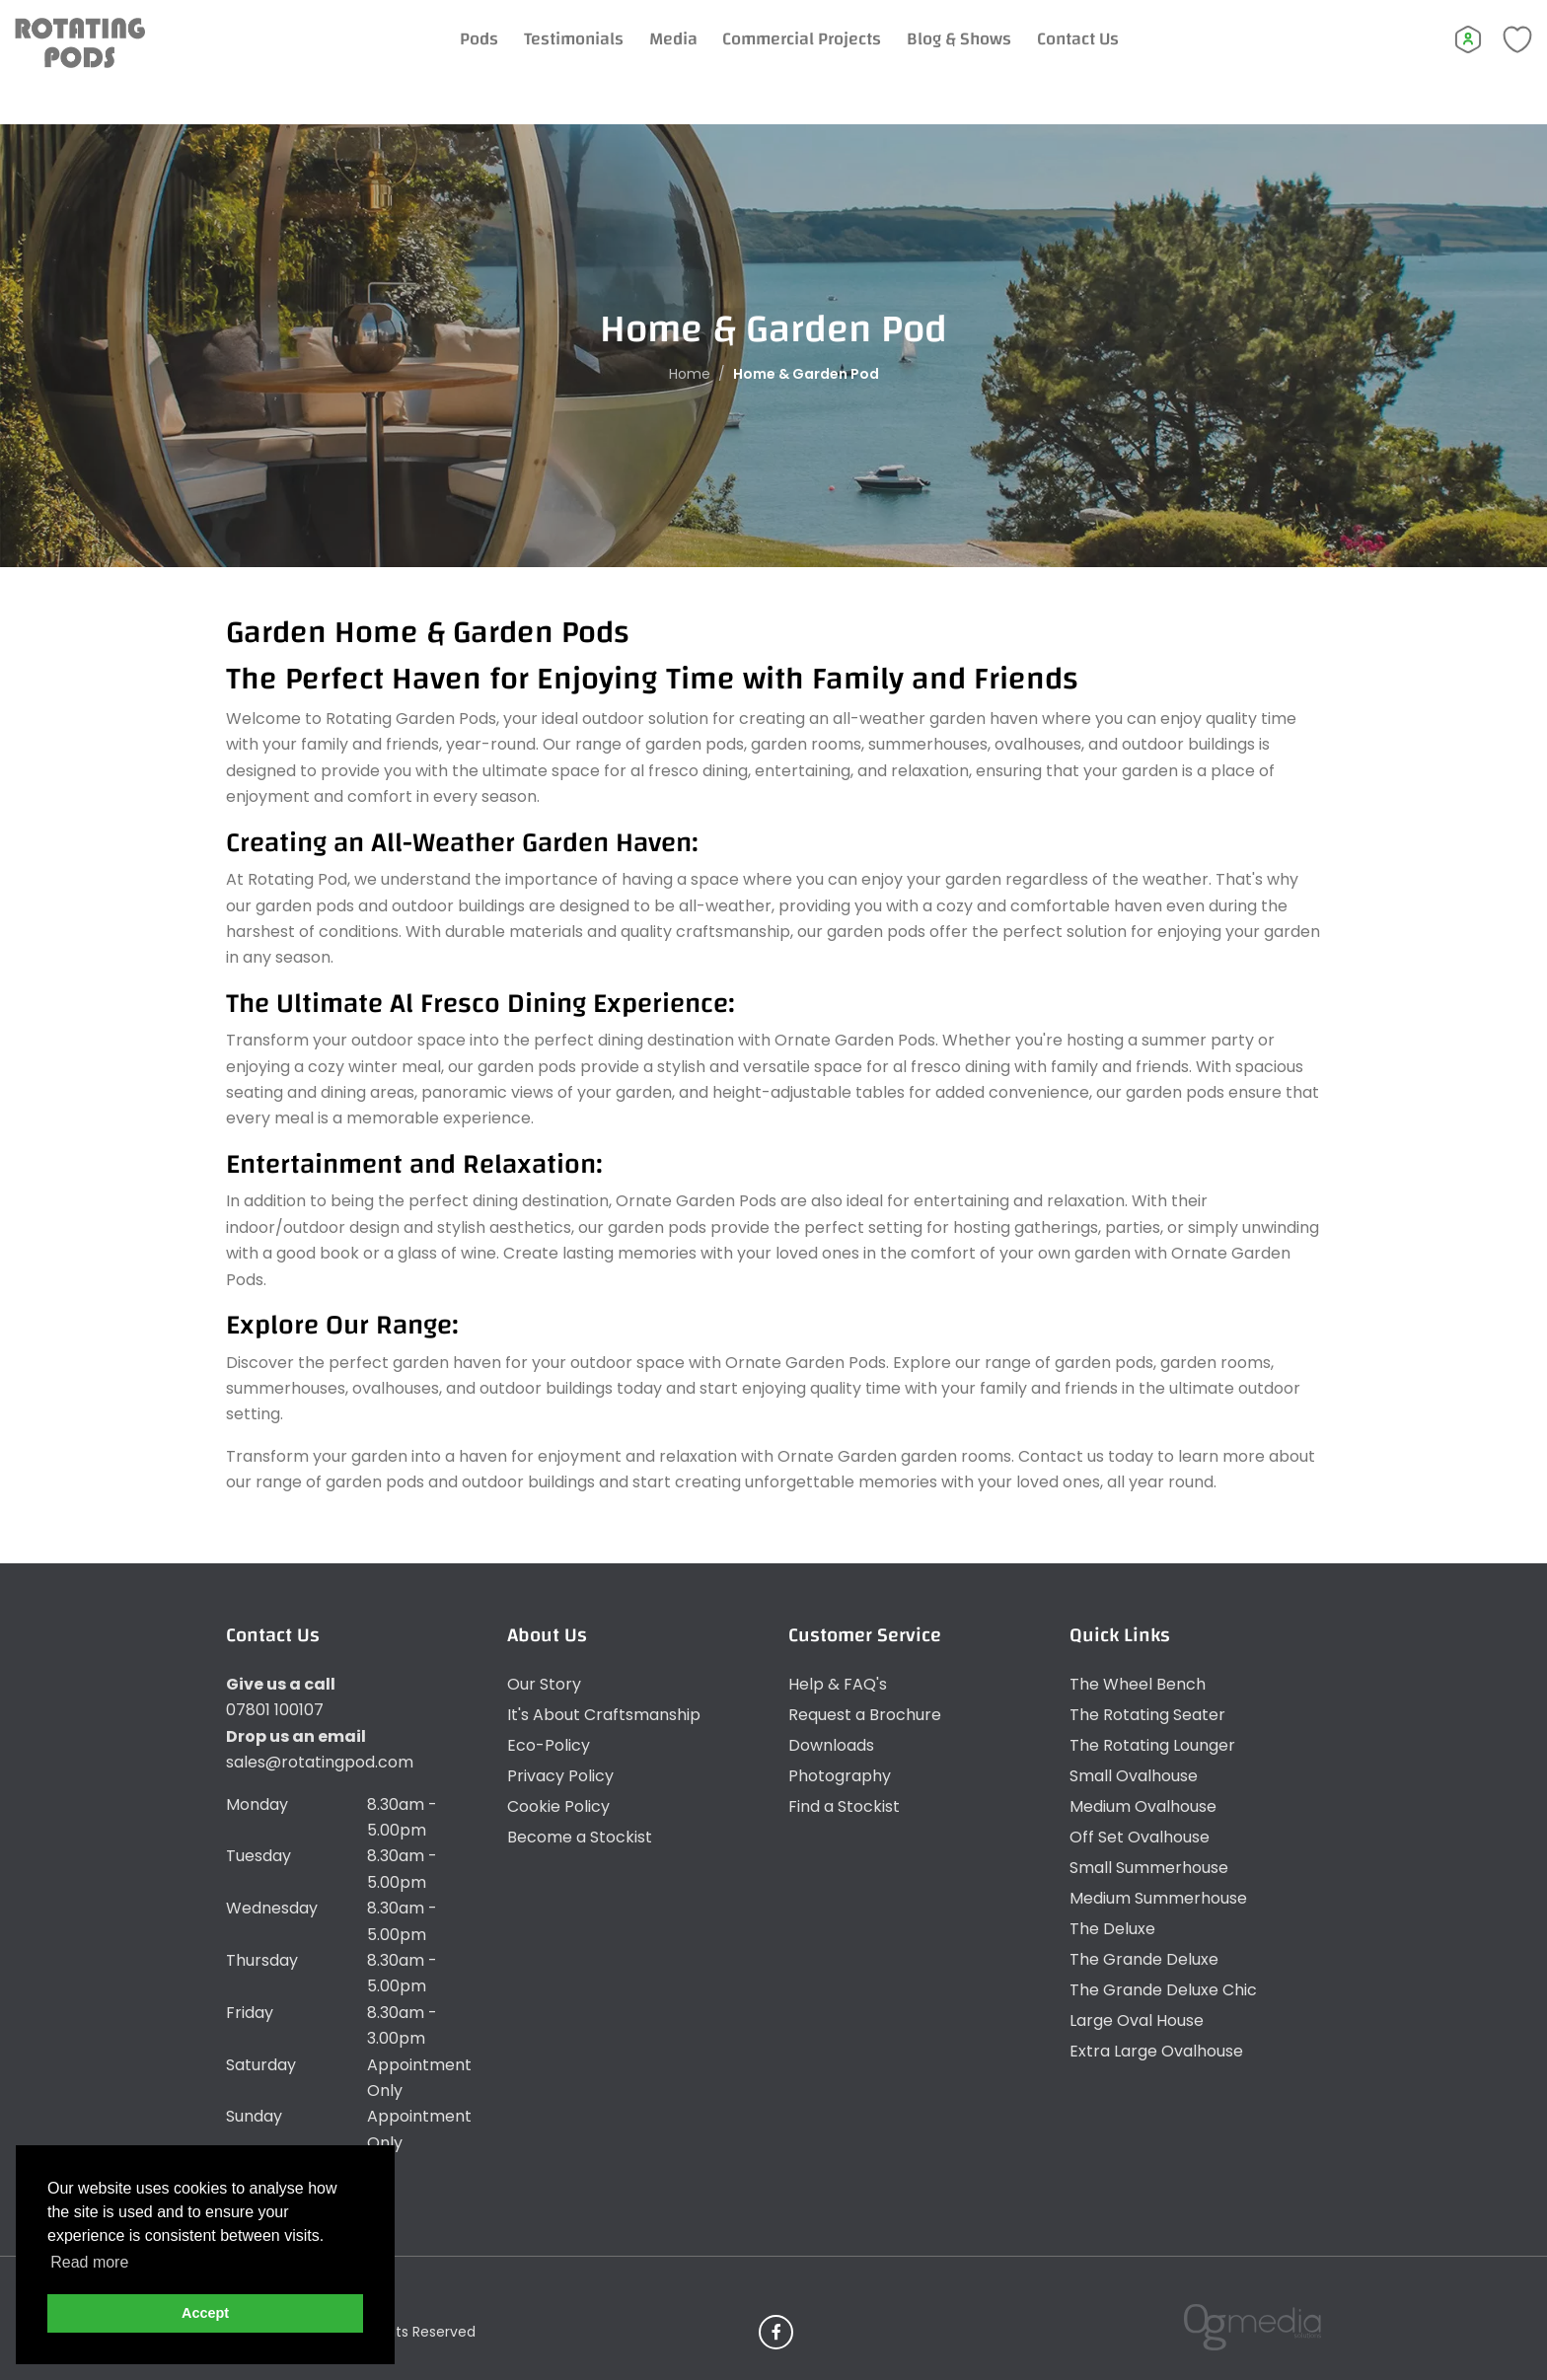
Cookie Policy (558, 1806)
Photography (839, 1776)
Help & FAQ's (837, 1684)
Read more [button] (89, 2262)
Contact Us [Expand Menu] (1106, 58)
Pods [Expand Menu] (507, 58)
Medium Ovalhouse (1142, 1806)
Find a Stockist (844, 1806)
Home (689, 373)
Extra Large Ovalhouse (1156, 2051)
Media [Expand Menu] (702, 58)
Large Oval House (1136, 2020)
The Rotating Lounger (1152, 1745)
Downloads (831, 1745)
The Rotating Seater (1147, 1714)
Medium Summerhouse (1158, 1898)
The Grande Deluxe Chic (1163, 1990)
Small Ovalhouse (1133, 1776)
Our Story (544, 1684)
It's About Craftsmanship (603, 1714)
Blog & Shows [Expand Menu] (987, 58)
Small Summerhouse (1148, 1867)
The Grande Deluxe (1143, 1959)
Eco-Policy (548, 1745)
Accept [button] (205, 2313)
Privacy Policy (560, 1776)
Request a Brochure (864, 1714)
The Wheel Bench (1137, 1684)
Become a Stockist (579, 1837)
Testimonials (602, 58)
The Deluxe (1112, 1928)
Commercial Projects (830, 58)
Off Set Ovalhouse (1139, 1837)
